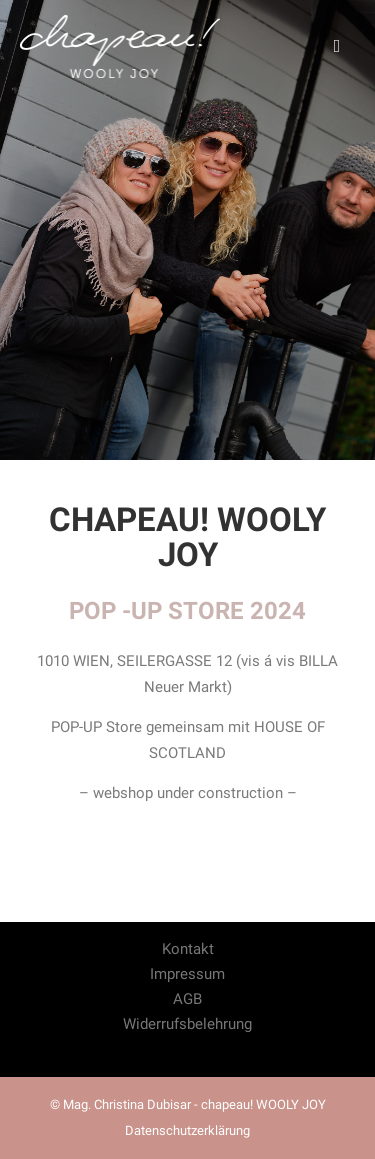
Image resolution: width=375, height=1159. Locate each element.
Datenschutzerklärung (187, 1130)
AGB (187, 999)
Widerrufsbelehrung (187, 1024)
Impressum (187, 974)
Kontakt (188, 949)
